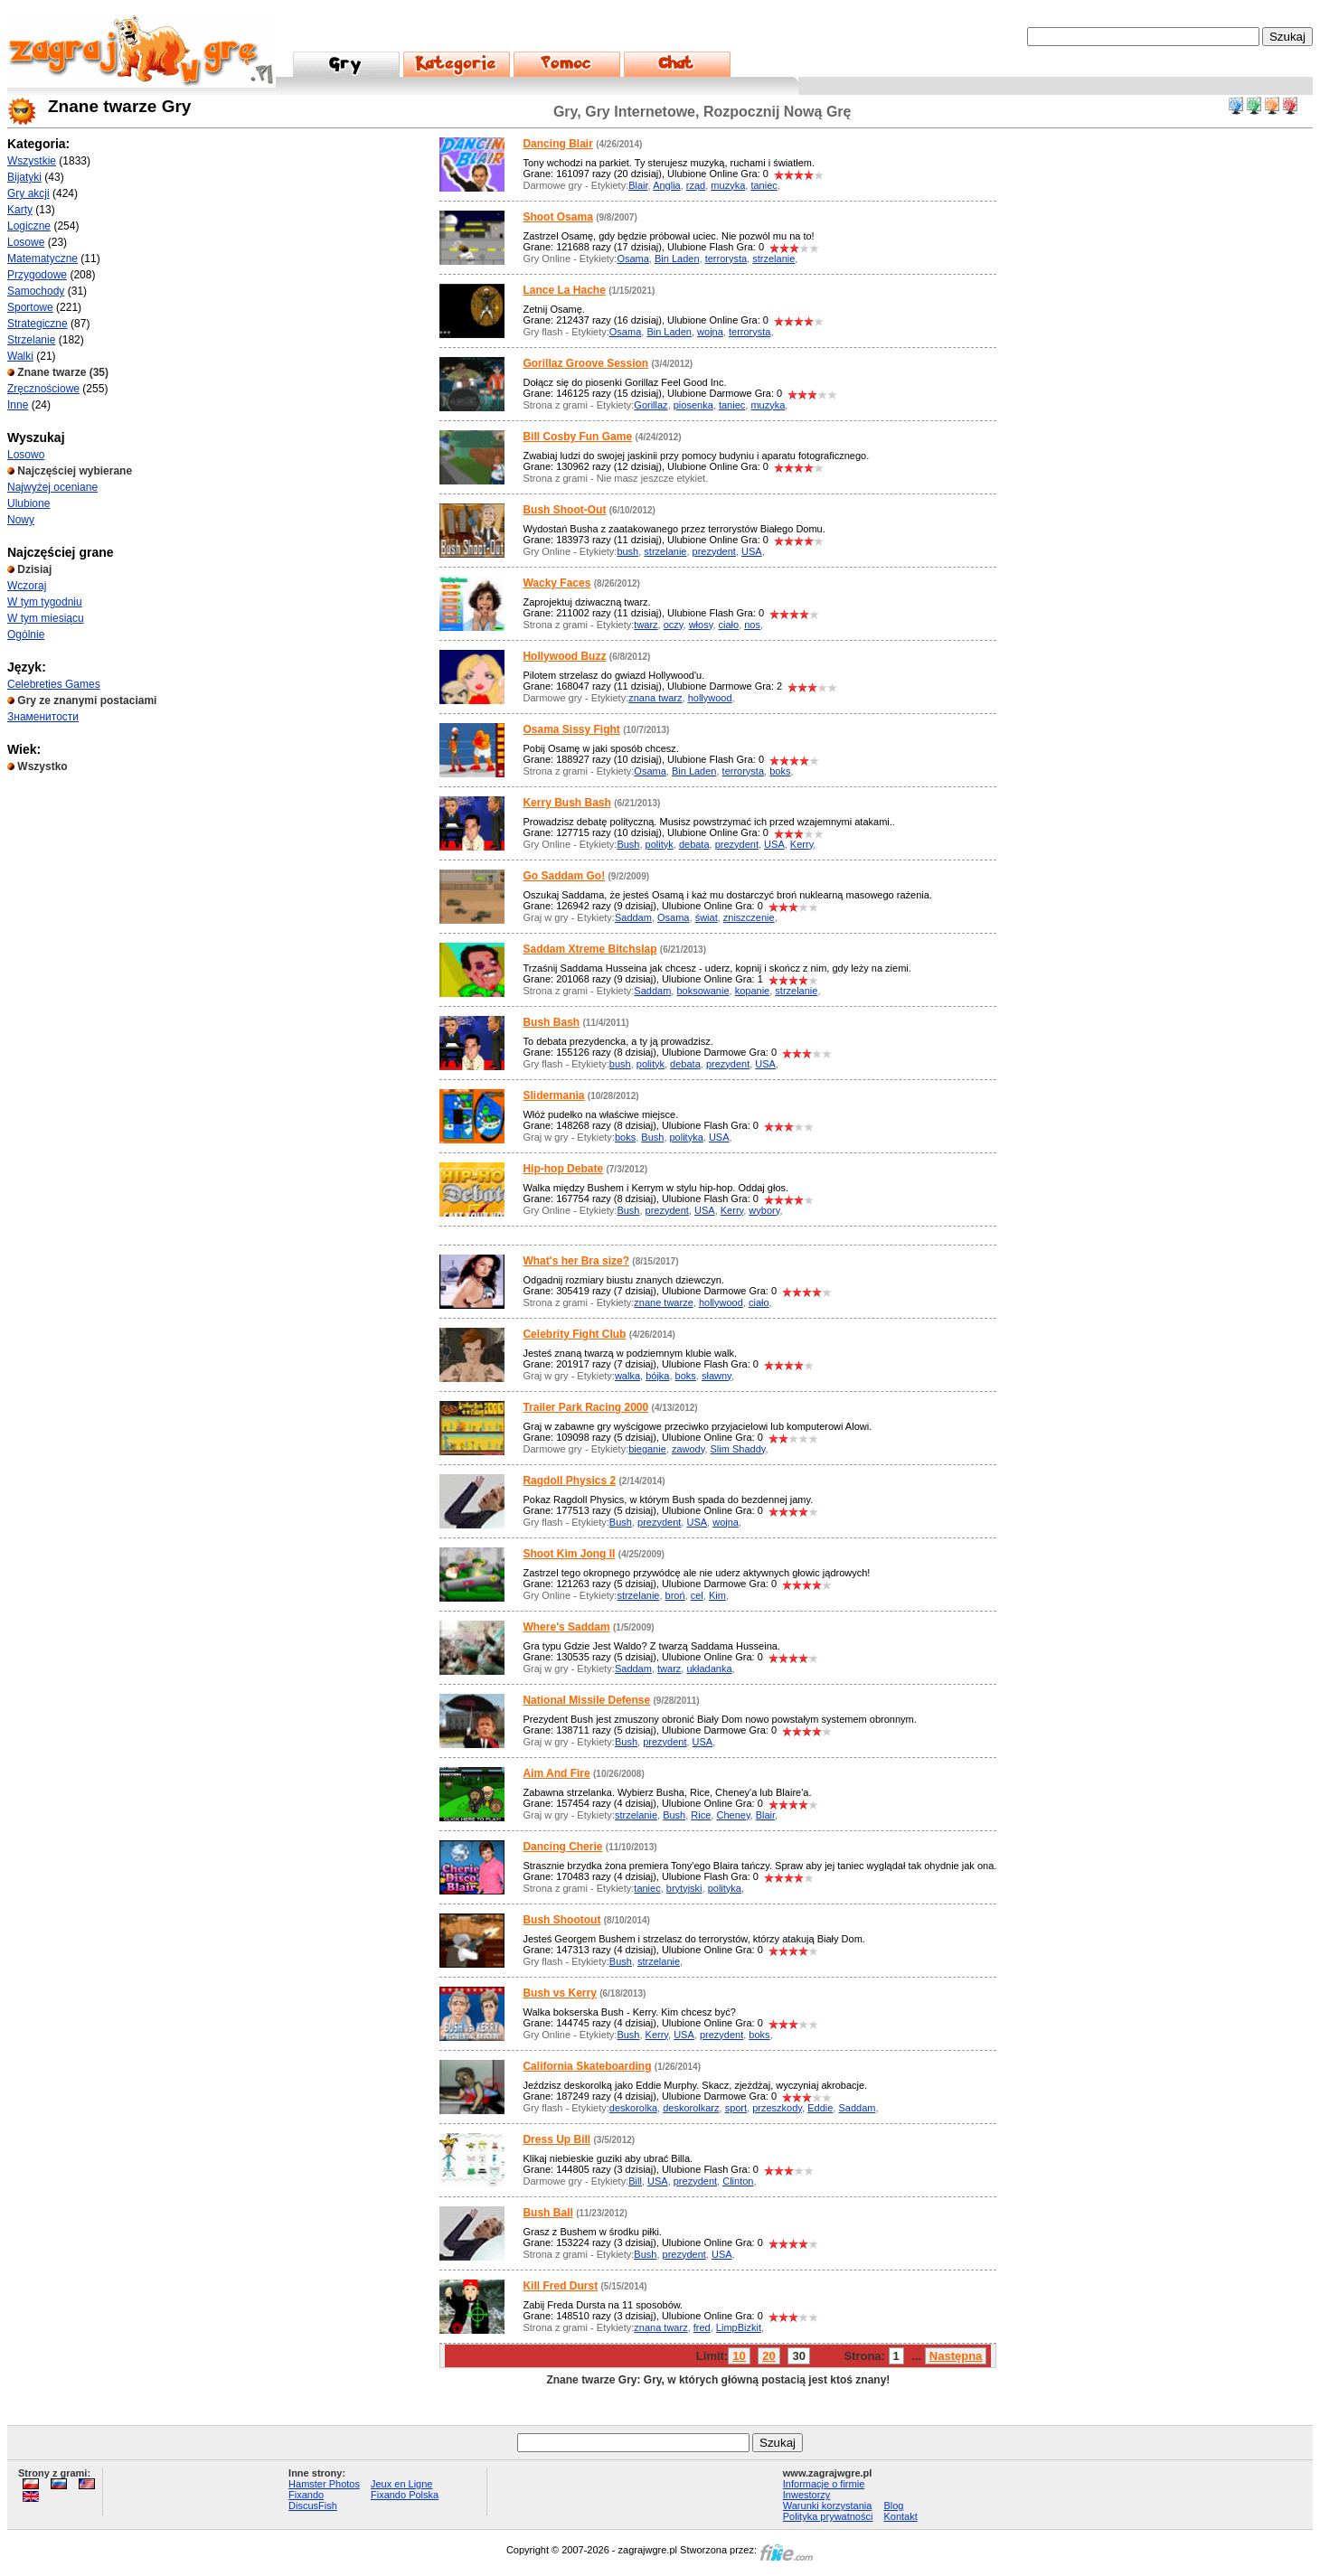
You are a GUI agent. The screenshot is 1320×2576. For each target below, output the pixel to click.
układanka (708, 1668)
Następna (956, 2356)
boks (779, 771)
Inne (17, 405)
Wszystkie (31, 161)
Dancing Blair (557, 143)
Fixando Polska (404, 2494)
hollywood (710, 697)
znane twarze (663, 1302)
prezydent (714, 551)
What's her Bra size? (576, 1261)
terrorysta (726, 258)
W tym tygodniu (44, 602)
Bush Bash (551, 1022)
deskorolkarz (691, 2107)
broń (675, 1595)
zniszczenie (749, 917)
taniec (763, 185)
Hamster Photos (324, 2483)
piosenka (693, 405)
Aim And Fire (556, 1773)
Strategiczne (37, 323)
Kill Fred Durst (560, 2286)
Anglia (667, 185)
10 (738, 2356)
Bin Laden (677, 258)
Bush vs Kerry (559, 1993)
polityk (660, 844)
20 (768, 2356)
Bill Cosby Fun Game (577, 436)
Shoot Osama (557, 217)
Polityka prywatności (828, 2516)
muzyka (728, 185)
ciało (729, 624)
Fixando (306, 2494)
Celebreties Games (53, 684)
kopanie (752, 990)
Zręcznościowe (43, 388)
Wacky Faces (556, 583)
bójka (657, 1375)
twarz (645, 624)
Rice (701, 1815)
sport (736, 2107)
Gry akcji (28, 193)
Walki (20, 356)
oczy (674, 624)
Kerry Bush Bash (566, 802)
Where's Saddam (566, 1627)
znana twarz (655, 697)
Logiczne (29, 226)
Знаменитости (43, 716)
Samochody (35, 291)
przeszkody (777, 2107)
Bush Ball (547, 2212)
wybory (764, 1210)
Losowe (25, 242)
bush (627, 551)
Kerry (801, 844)
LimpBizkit (738, 2327)
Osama (632, 258)
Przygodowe (37, 274)
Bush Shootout (561, 1919)
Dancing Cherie (562, 1846)
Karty (20, 209)
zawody (688, 1448)
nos (752, 624)
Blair (637, 185)
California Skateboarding (587, 2066)
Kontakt (900, 2516)
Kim (717, 1595)
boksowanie (702, 990)
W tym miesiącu (45, 618)
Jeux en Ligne (402, 2483)
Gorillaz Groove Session (585, 363)
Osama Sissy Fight (571, 729)
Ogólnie (25, 634)
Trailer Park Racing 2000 (585, 1407)
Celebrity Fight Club (574, 1334)
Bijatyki (24, 177)
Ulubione (28, 503)
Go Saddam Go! (564, 876)
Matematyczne (42, 258)
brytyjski (684, 1888)
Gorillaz (650, 405)
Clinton (737, 2181)
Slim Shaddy (738, 1448)
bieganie (647, 1448)
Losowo (25, 454)
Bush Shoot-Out (564, 509)
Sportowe (30, 307)
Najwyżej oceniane (52, 487)
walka (627, 1375)
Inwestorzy (807, 2494)
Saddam (633, 917)
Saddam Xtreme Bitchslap (589, 949)
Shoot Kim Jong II (569, 1553)
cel (697, 1595)
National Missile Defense (586, 1700)
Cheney (733, 1815)
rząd (695, 185)
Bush (628, 844)
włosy (701, 624)
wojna (710, 331)
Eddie (820, 2107)
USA (751, 551)
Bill (635, 2181)
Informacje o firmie (823, 2483)
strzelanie (773, 258)
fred (702, 2327)
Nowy (20, 519)
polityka (686, 1137)
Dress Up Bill (556, 2139)
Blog (893, 2505)
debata (694, 844)
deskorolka (633, 2107)
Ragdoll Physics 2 (569, 1480)
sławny (716, 1375)
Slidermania (553, 1095)
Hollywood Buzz (564, 656)
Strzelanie (31, 340)
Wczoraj (26, 585)
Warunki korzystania (827, 2505)
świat (706, 917)
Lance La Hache (564, 290)
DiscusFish (312, 2505)
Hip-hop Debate (563, 1168)
